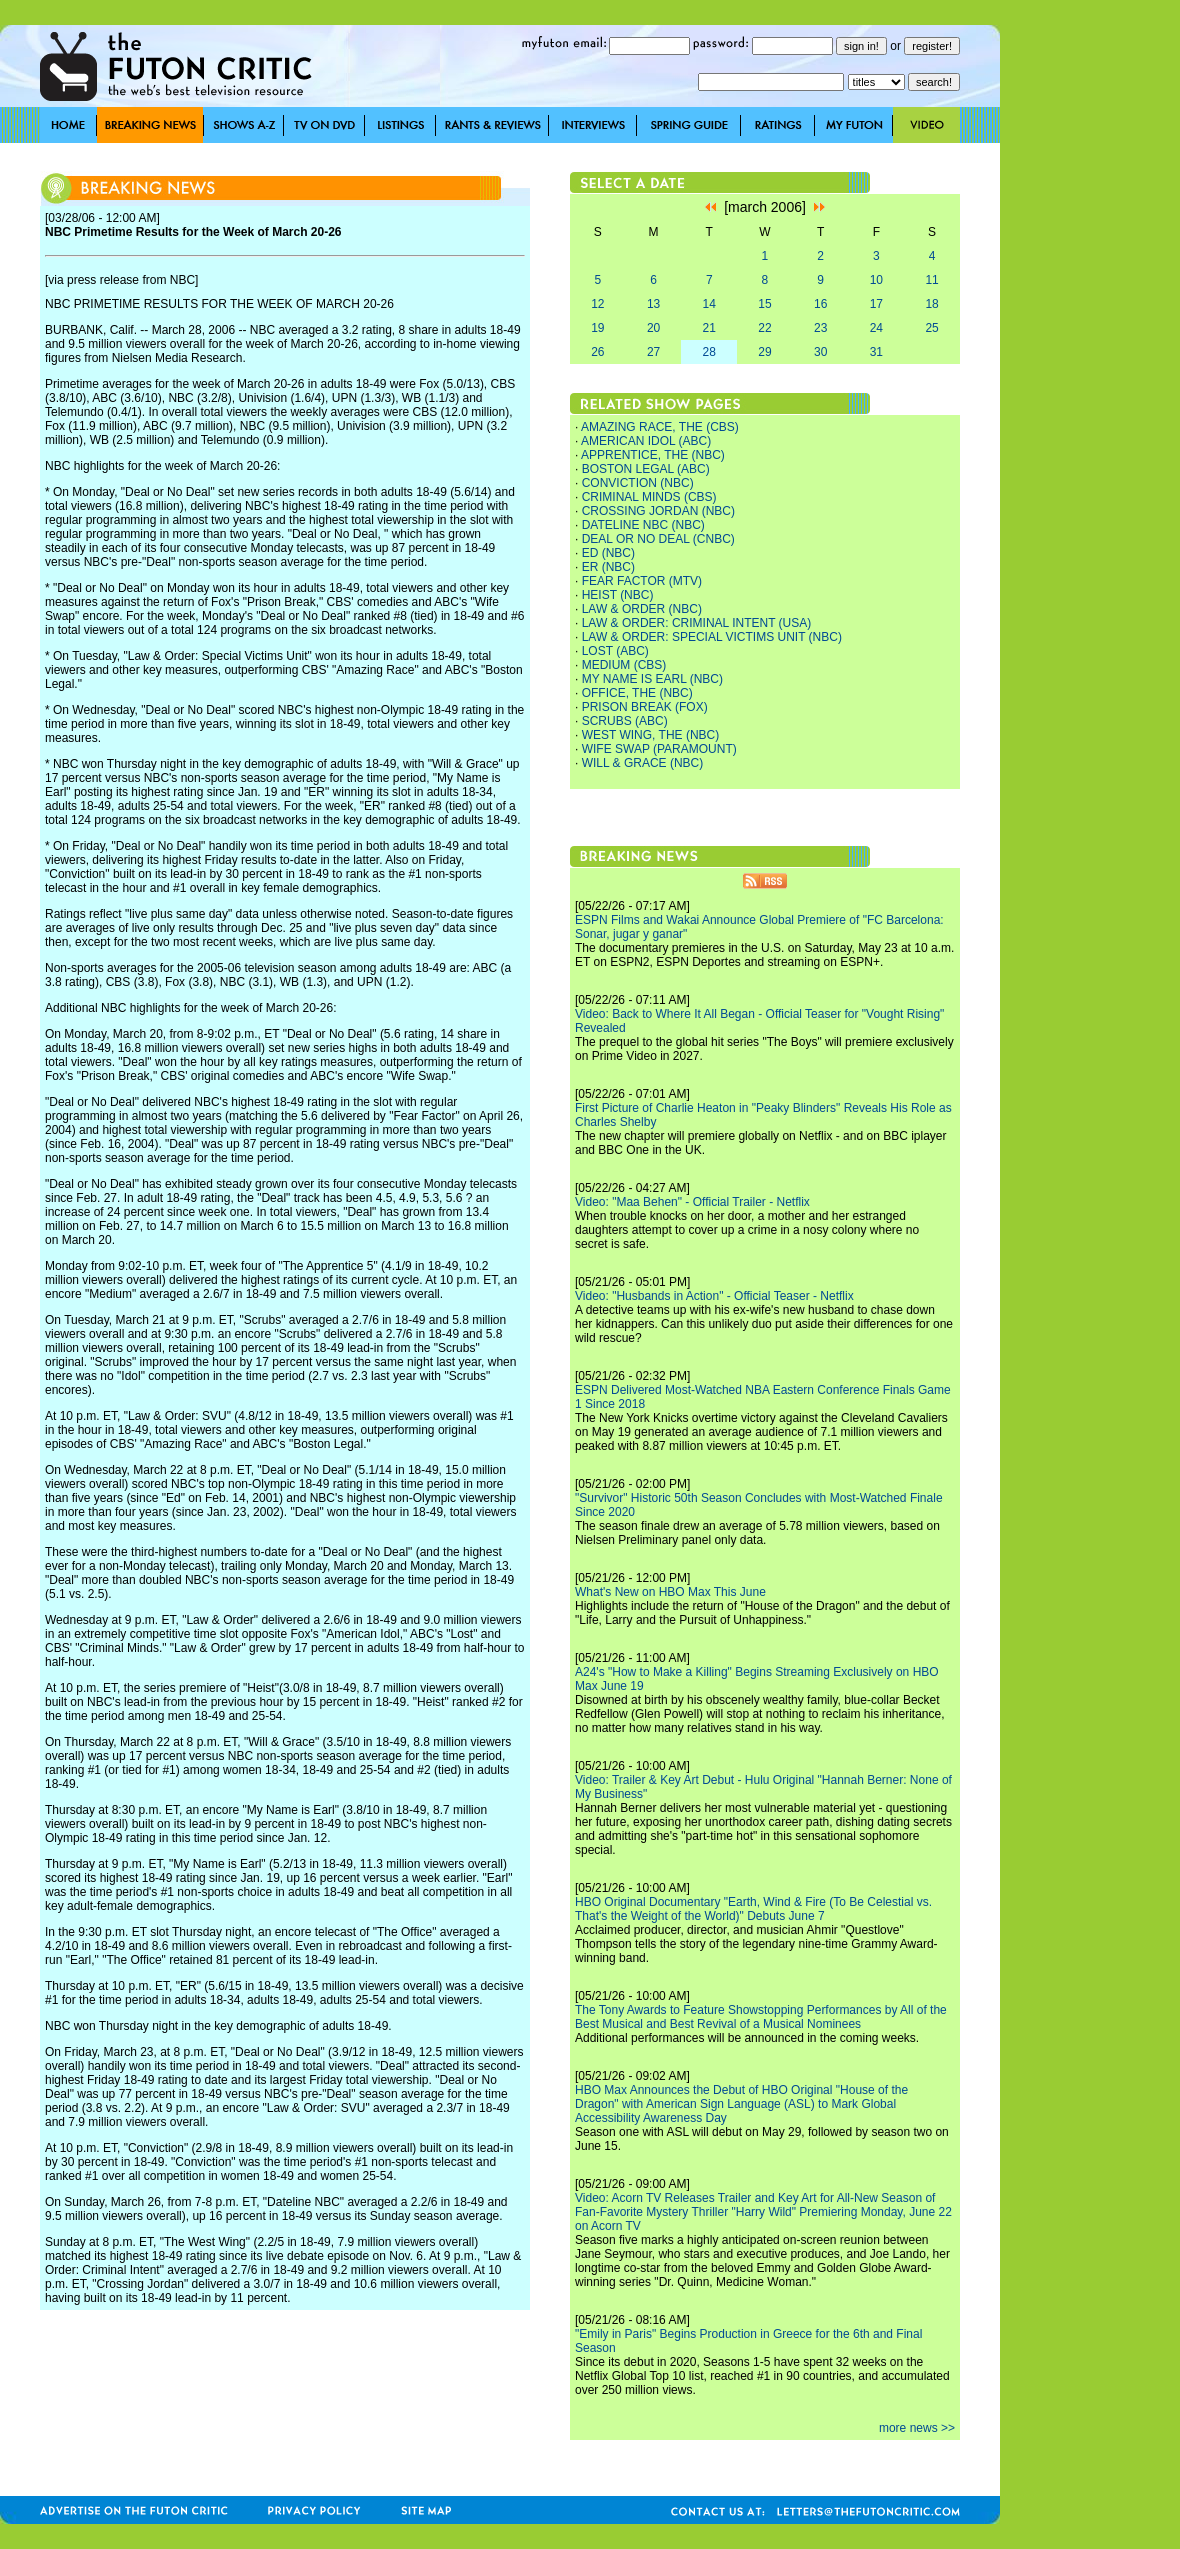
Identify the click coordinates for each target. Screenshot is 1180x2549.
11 (931, 280)
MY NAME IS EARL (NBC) (652, 679)
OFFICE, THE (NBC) (637, 693)
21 (709, 328)
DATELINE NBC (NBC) (643, 525)
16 (820, 304)
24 (876, 328)
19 (597, 328)
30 (820, 352)
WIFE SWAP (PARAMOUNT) (659, 749)
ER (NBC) (608, 567)
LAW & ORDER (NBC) (642, 609)
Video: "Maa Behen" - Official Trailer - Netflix (692, 1202)
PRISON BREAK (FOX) (645, 707)
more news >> (917, 2428)
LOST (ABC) (615, 651)
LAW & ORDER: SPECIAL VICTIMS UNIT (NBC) (712, 637)
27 (653, 352)
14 (709, 304)
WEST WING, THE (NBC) (651, 735)
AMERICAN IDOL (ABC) (646, 441)
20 (653, 328)
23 (820, 328)
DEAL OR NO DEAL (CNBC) (658, 539)
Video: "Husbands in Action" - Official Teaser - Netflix (714, 1296)
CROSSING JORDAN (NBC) (658, 511)
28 (709, 352)
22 (764, 328)
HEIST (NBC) (618, 595)
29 (764, 352)
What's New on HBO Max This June (670, 1592)
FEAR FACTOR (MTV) (642, 581)
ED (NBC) (608, 553)
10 (876, 280)
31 (876, 352)
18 (931, 304)
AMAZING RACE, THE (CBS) (660, 427)
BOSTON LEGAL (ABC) (646, 469)
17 (876, 304)
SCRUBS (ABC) (625, 721)
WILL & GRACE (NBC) (643, 763)
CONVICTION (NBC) (638, 483)
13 (653, 304)
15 (764, 304)
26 (597, 352)
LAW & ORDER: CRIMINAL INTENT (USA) (697, 623)
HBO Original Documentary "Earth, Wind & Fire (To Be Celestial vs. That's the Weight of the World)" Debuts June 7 (753, 1909)
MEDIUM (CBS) (624, 665)
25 (931, 328)
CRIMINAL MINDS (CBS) (649, 497)
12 (597, 304)
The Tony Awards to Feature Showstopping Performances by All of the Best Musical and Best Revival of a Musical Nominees (761, 2017)
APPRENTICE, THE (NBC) (653, 455)
